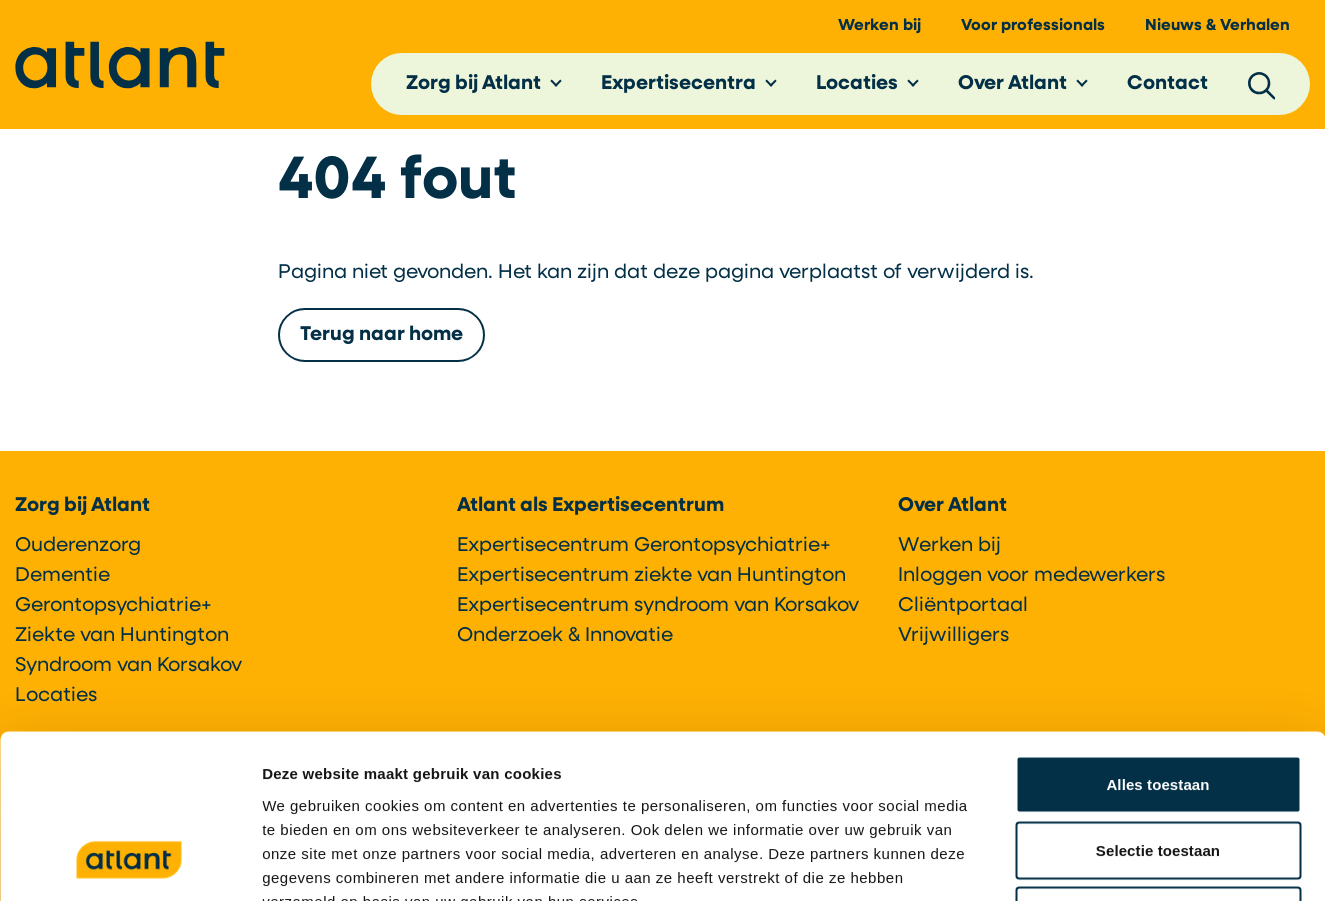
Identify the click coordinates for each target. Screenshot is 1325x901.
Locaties (857, 89)
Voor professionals (1033, 31)
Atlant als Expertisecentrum (590, 506)
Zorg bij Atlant (473, 89)
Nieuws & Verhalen (1217, 31)
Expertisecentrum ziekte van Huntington (651, 576)
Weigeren (1158, 769)
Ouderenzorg (78, 546)
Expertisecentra (678, 89)
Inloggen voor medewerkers (1031, 576)
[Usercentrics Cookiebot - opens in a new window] (129, 862)
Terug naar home (381, 344)
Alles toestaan (1157, 638)
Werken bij (879, 31)
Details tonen (1080, 861)
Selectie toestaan (1158, 704)
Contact (1167, 89)
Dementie (62, 576)
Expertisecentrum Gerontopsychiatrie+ (644, 546)
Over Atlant (1012, 89)
